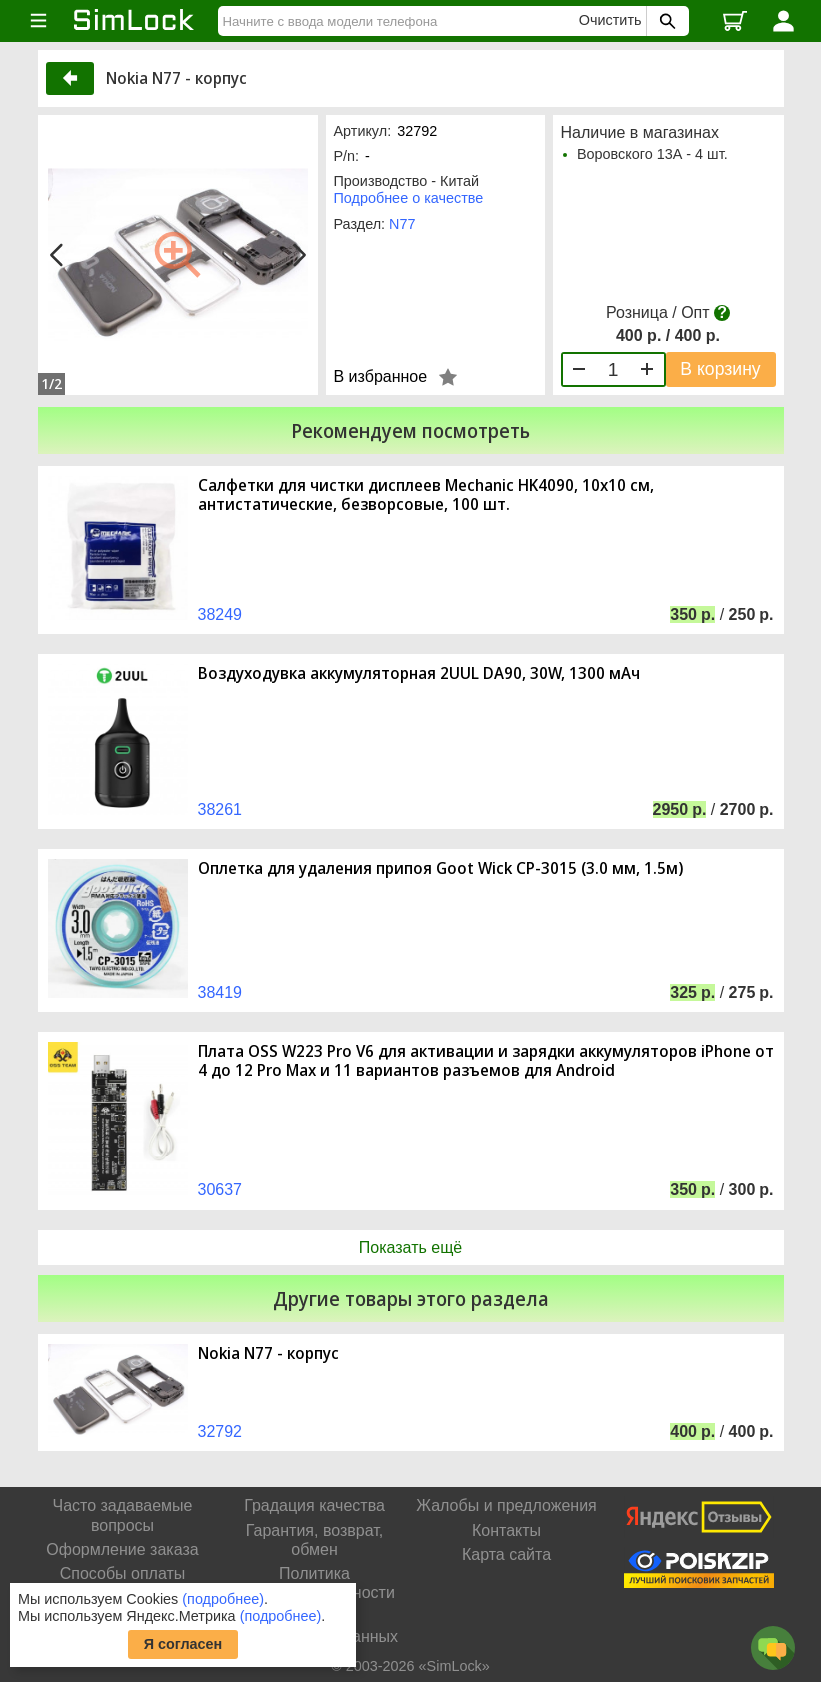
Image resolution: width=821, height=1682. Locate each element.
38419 (220, 992)
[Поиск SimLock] (665, 21)
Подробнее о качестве (409, 198)
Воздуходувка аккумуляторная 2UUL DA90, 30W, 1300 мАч (419, 673)
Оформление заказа (122, 1549)
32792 (220, 1431)
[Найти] (401, 21)
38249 (220, 614)
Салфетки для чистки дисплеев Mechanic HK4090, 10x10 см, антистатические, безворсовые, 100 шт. (426, 495)
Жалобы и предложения (506, 1505)
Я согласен (183, 1644)
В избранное (381, 376)
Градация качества (314, 1505)
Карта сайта (506, 1554)
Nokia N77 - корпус (268, 1353)
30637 (220, 1189)
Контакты (506, 1530)
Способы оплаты (123, 1573)
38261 (220, 809)
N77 (402, 224)
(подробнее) (223, 1599)
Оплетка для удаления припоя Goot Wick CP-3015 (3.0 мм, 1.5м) (440, 868)
